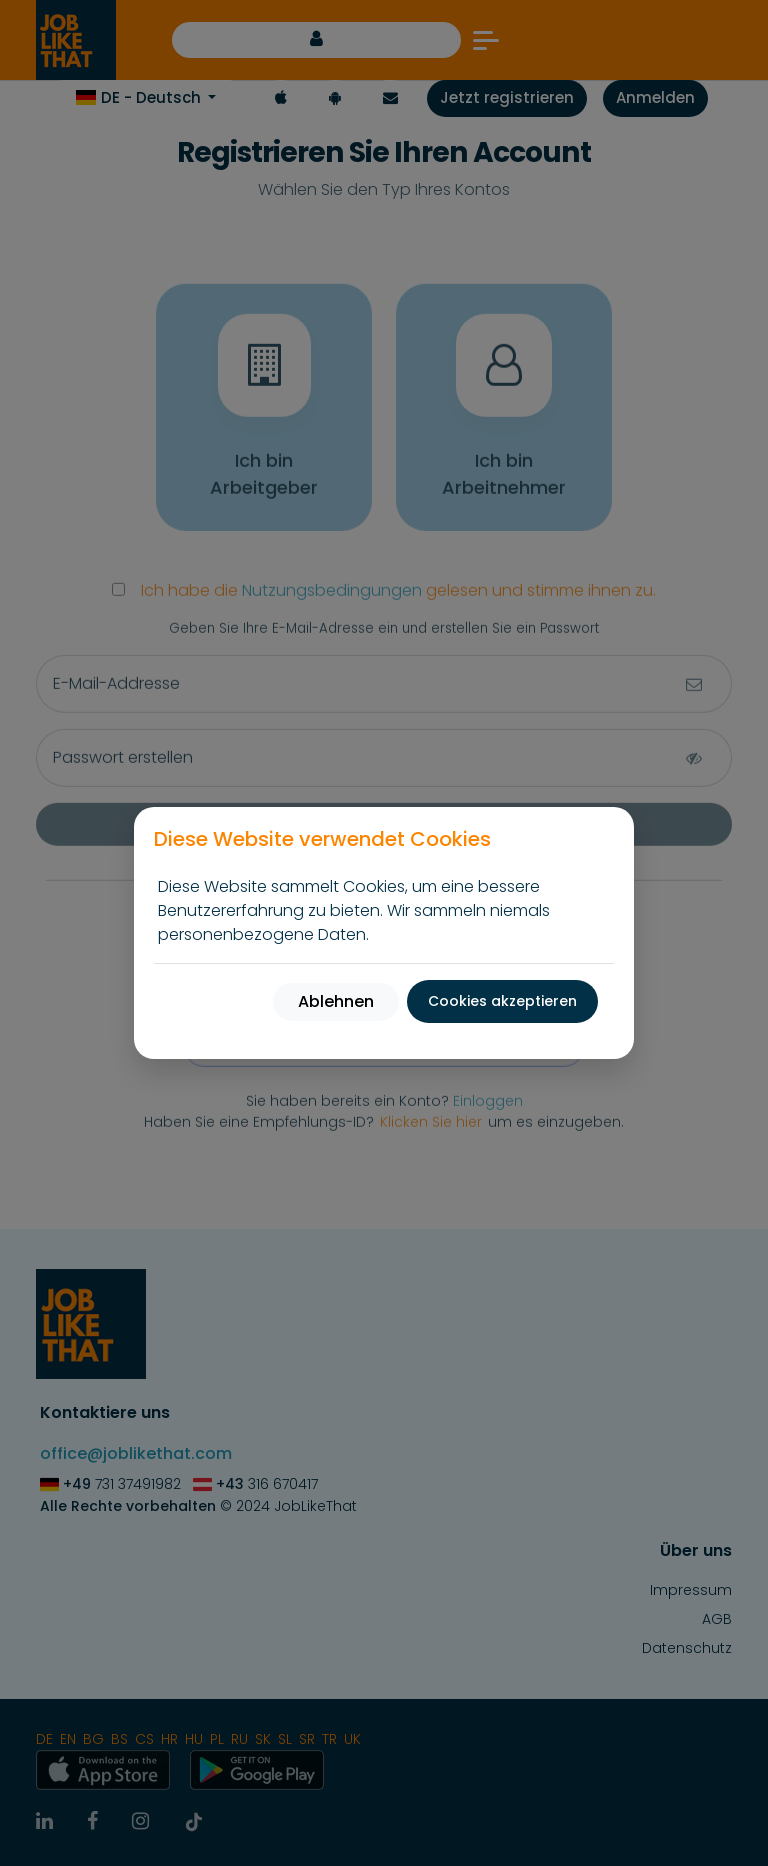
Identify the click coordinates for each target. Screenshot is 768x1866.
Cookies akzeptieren (502, 1001)
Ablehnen (336, 1001)
